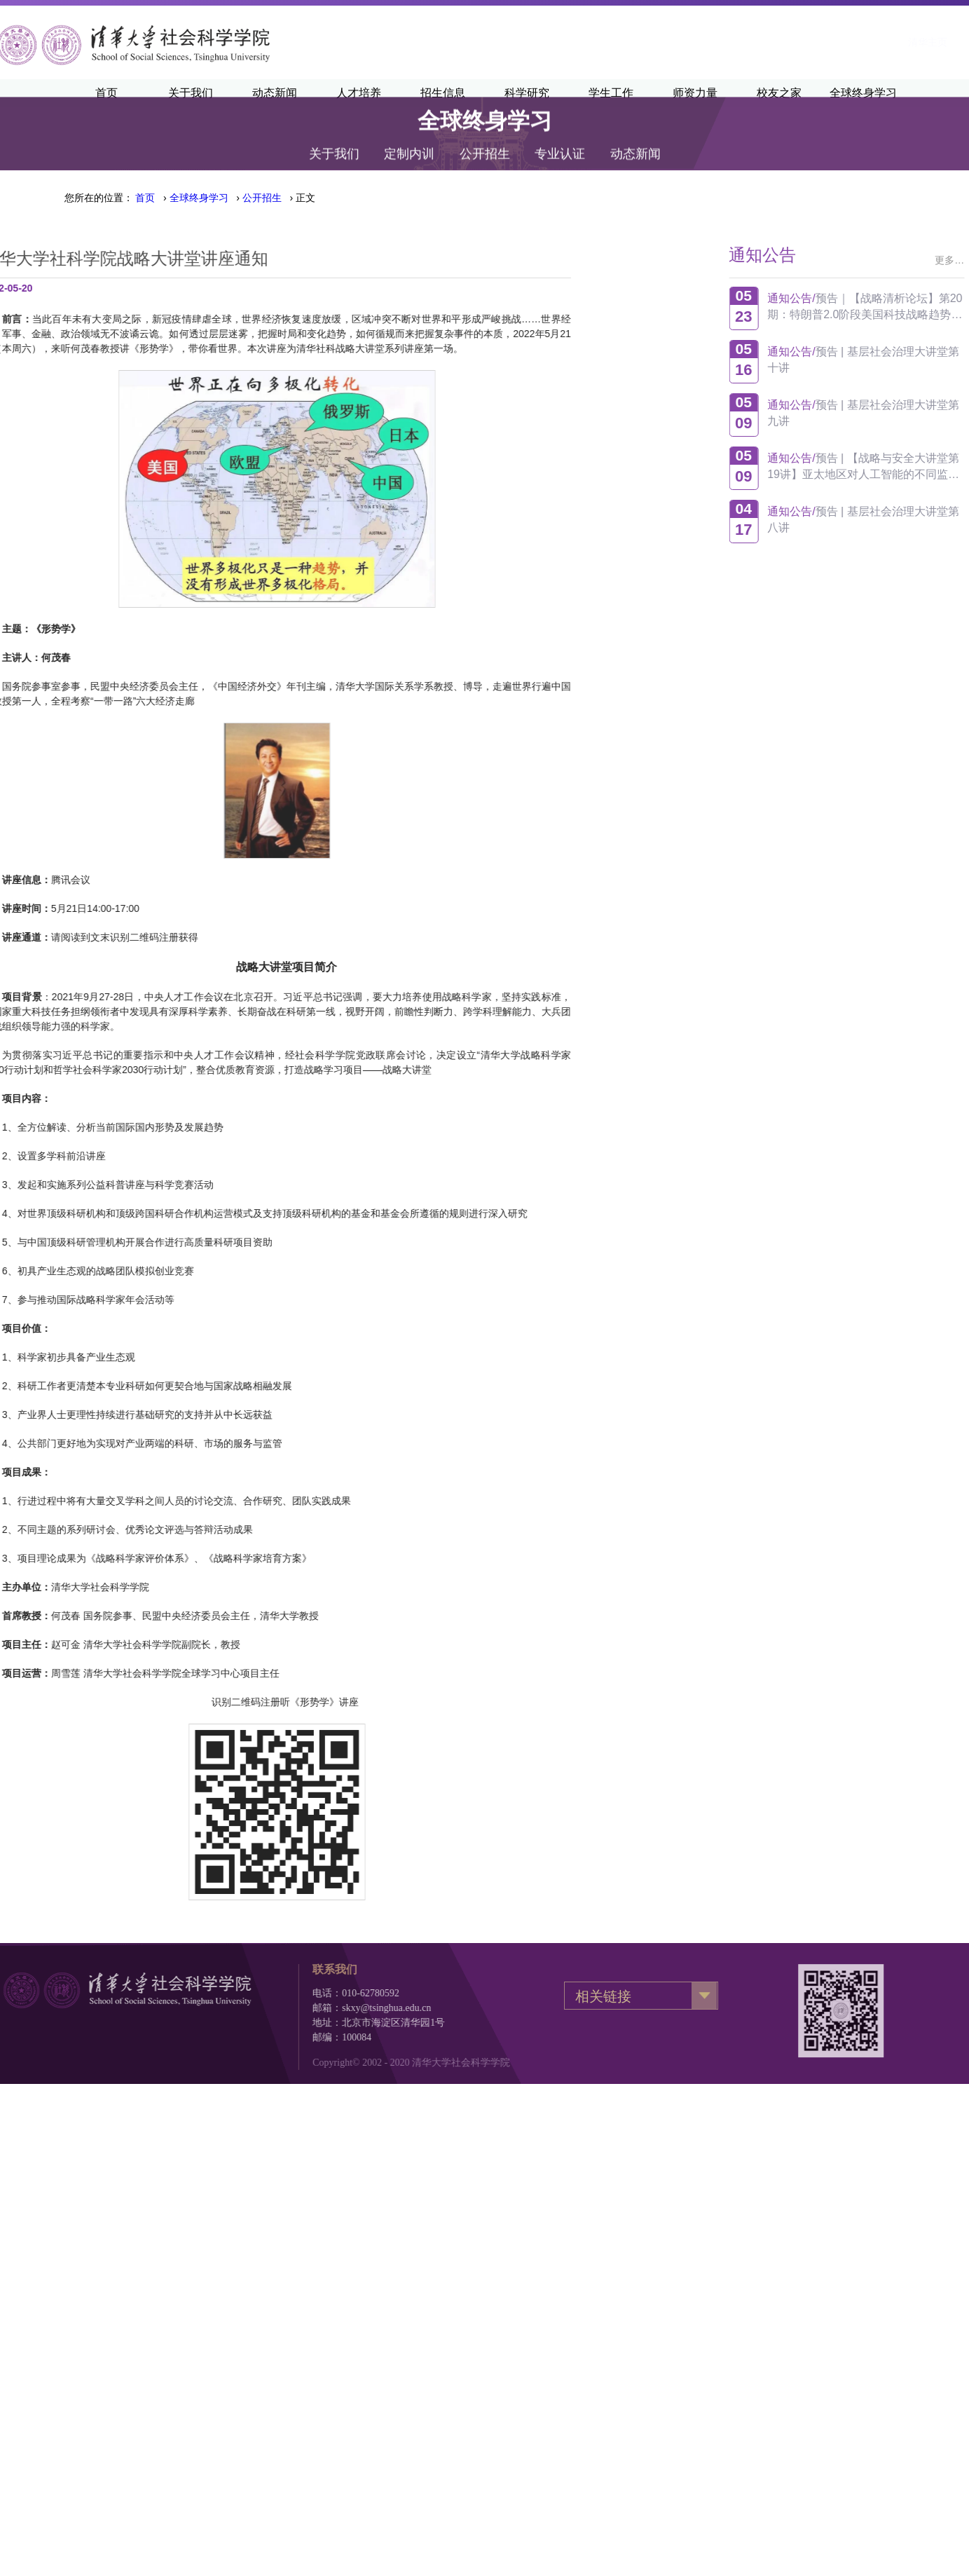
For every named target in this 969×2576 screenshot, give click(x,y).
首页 (145, 197)
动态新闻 (635, 139)
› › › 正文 (225, 197)
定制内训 (409, 139)
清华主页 (741, 42)
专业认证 (560, 139)
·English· (874, 42)
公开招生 (485, 139)
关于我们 (334, 139)
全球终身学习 (199, 197)
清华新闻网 (807, 42)
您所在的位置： (98, 197)
